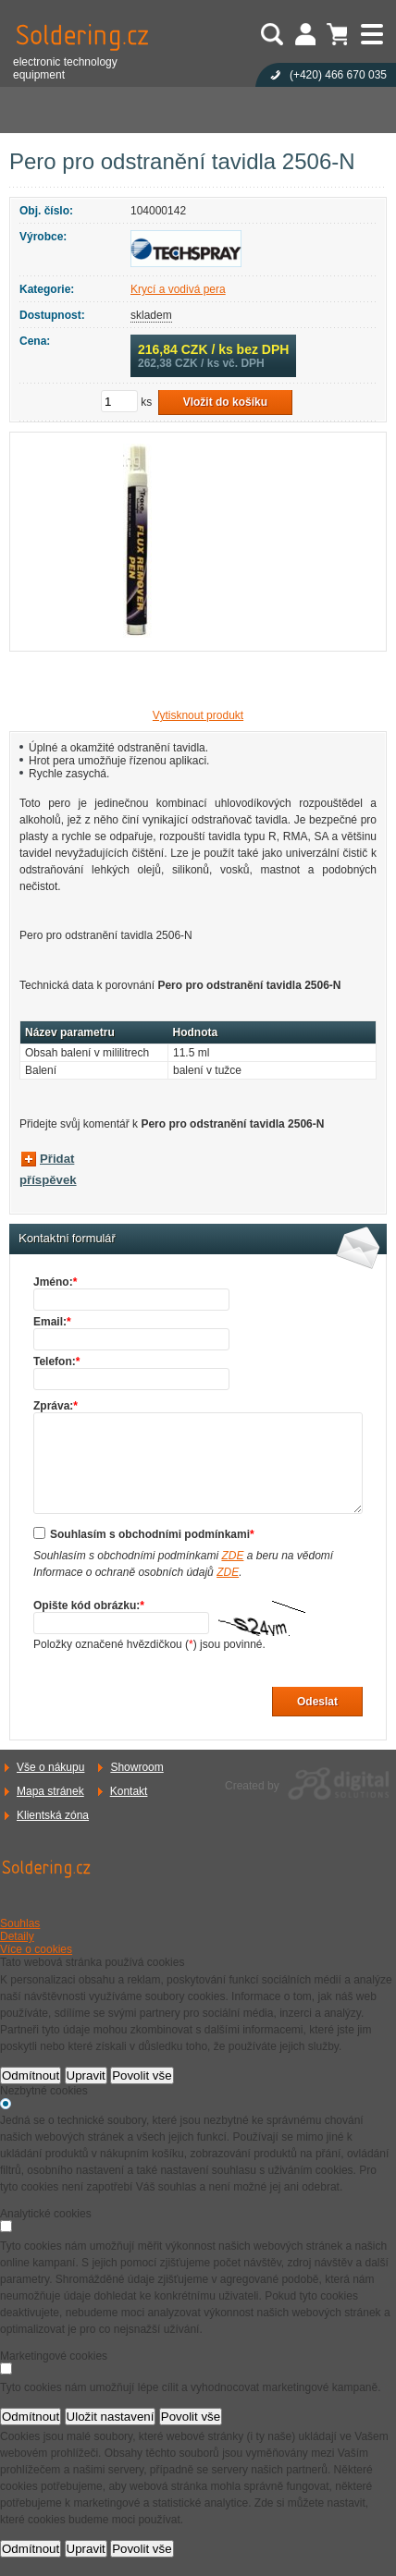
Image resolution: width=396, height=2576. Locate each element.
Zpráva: (55, 1405)
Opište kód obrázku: (88, 1605)
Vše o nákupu (50, 1767)
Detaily (17, 1936)
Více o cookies (36, 1949)
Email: (52, 1321)
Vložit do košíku (225, 402)
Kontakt (129, 1791)
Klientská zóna (53, 1815)
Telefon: (56, 1361)
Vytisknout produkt (198, 715)
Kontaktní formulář (67, 1238)
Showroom (136, 1767)
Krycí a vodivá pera (178, 289)
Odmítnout (30, 2075)
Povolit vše (141, 2075)
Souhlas (20, 1923)
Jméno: (55, 1282)
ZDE (232, 1555)
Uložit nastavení (111, 2416)
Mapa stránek (50, 1791)
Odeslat (317, 1701)
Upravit (86, 2075)
